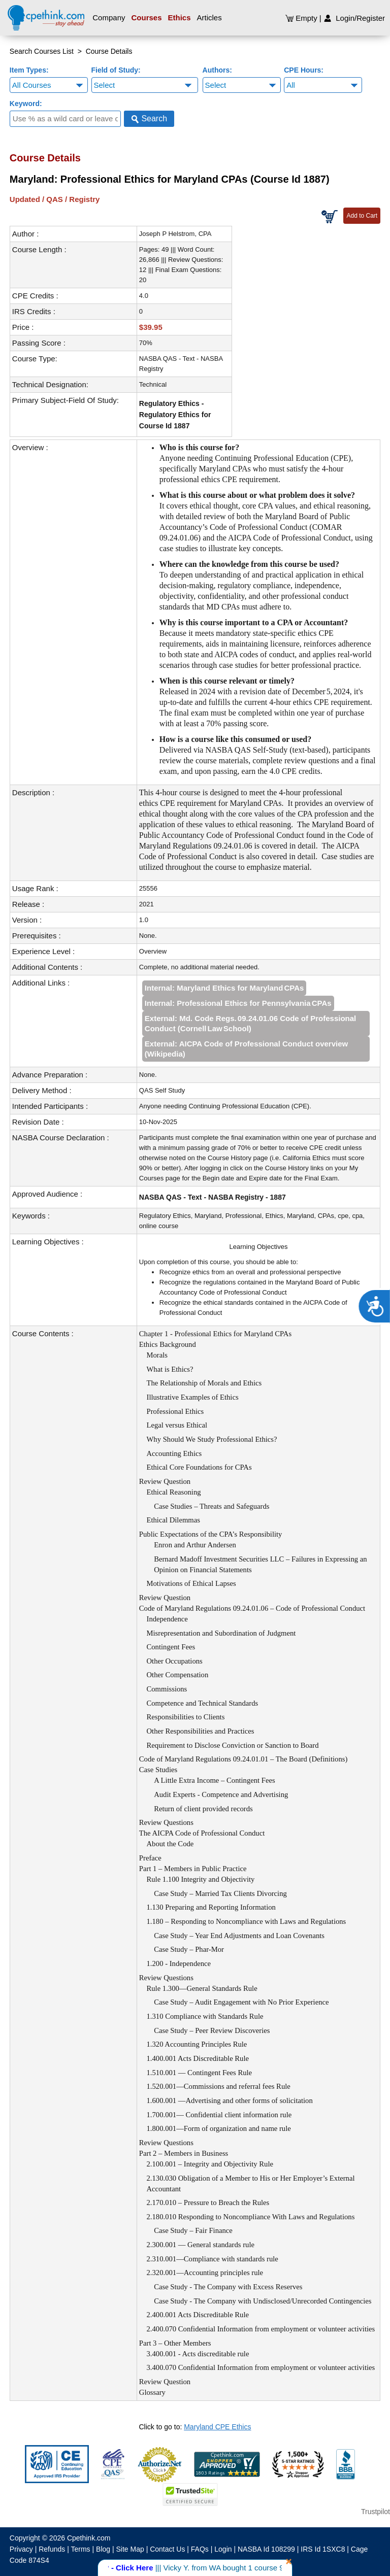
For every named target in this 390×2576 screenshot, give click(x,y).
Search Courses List (42, 51)
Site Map (130, 2549)
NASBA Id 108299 (266, 2549)
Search (149, 118)
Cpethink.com (89, 2538)
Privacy (21, 2549)
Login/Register (354, 18)
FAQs (200, 2549)
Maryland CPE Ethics (217, 2427)
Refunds (52, 2549)
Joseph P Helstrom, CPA (175, 234)
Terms (80, 2549)
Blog (103, 2549)
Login (223, 2549)
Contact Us (167, 2549)
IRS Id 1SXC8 (323, 2549)
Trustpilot (375, 2511)
